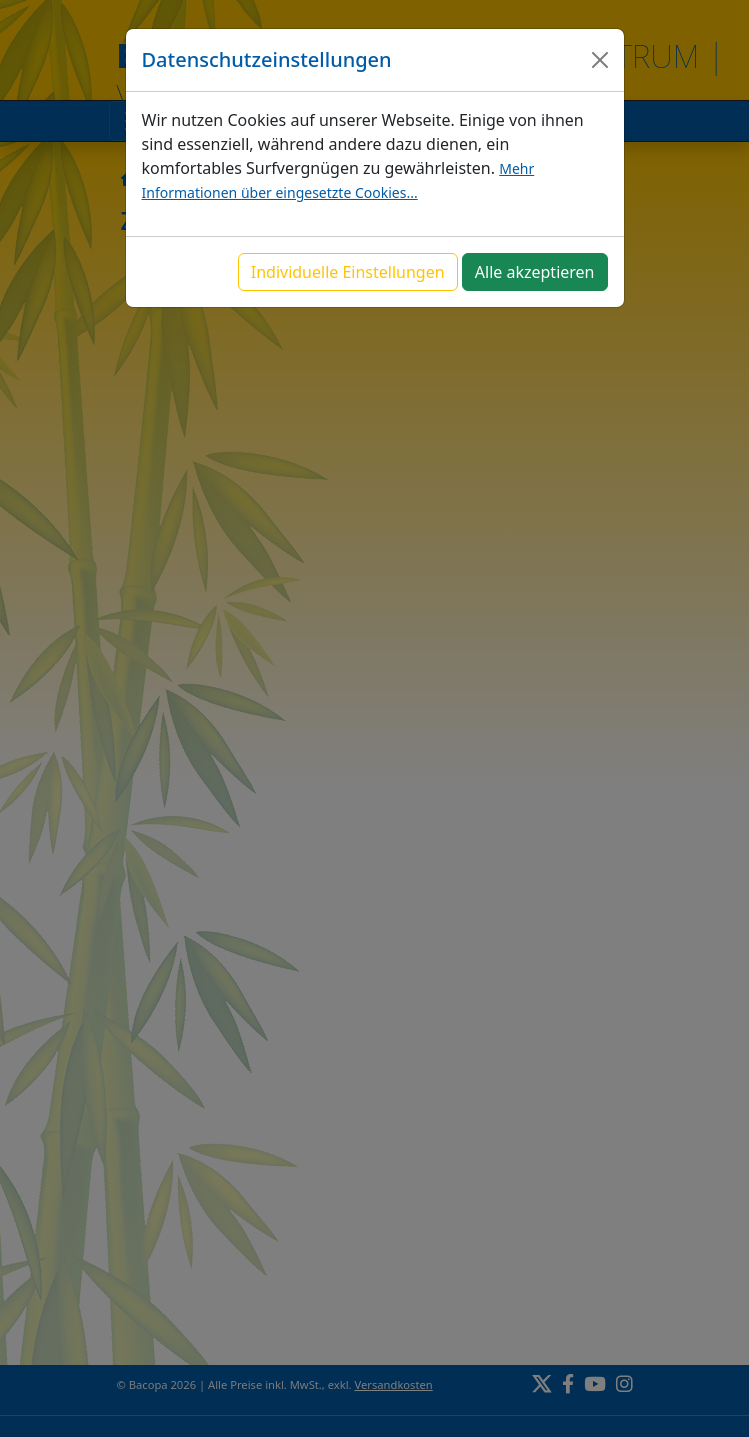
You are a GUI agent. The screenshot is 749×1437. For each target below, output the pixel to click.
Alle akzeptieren (535, 272)
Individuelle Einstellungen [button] (348, 272)
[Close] (600, 60)
